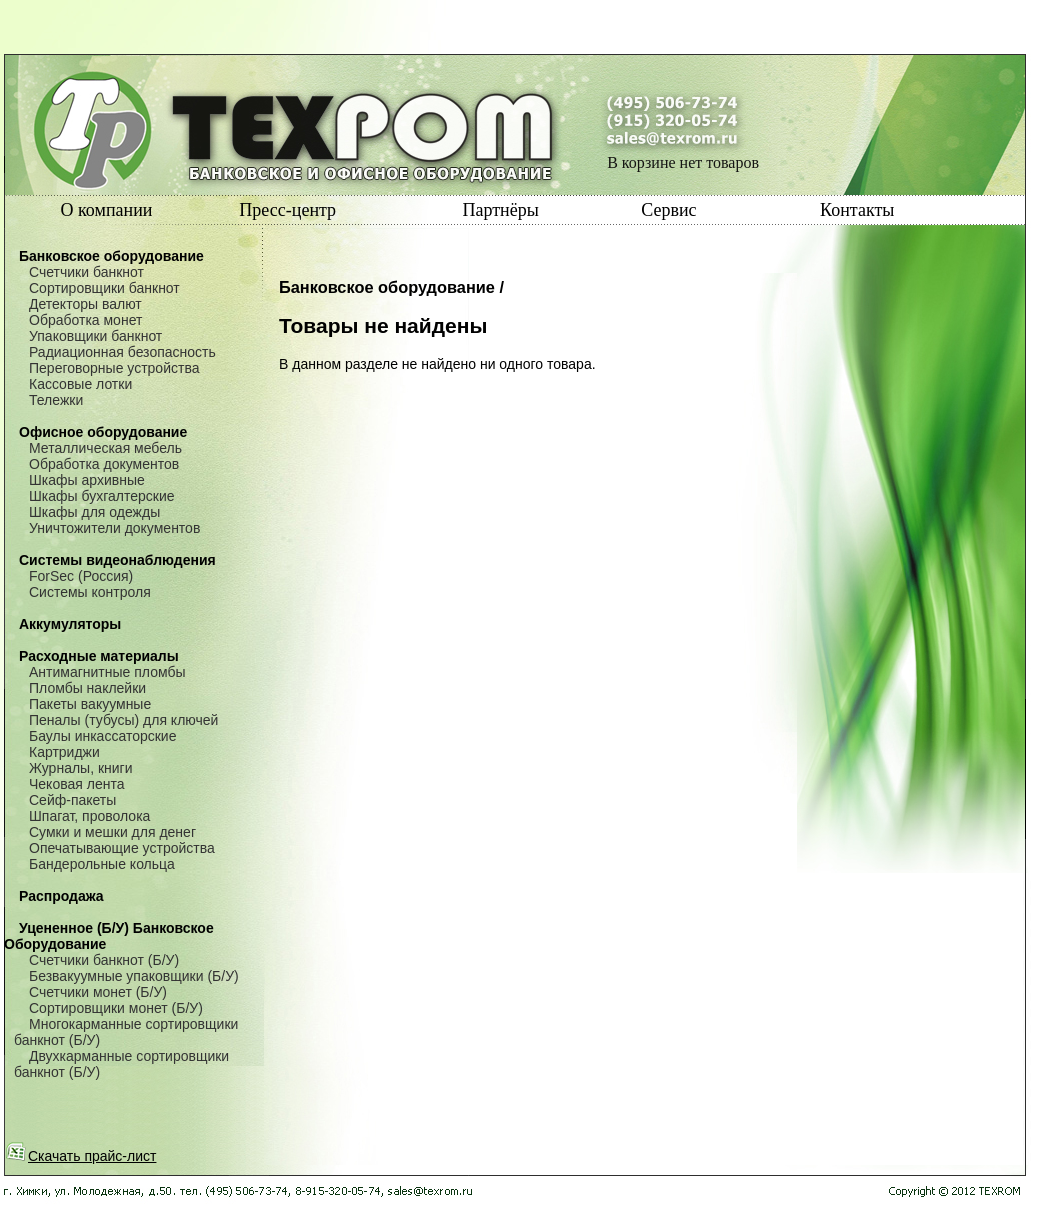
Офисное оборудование (103, 432)
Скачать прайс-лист (81, 1156)
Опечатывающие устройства (122, 848)
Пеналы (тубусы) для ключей (123, 720)
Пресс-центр (287, 210)
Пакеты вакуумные (90, 704)
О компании (107, 210)
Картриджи (64, 752)
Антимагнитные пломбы (107, 672)
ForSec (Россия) (81, 576)
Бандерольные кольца (102, 864)
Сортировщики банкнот (104, 288)
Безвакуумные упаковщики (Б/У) (134, 976)
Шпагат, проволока (89, 816)
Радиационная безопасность (122, 352)
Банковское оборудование (111, 256)
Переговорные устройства (114, 368)
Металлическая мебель (105, 448)
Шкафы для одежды (94, 512)
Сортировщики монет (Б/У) (116, 1008)
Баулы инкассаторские (102, 736)
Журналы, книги (81, 768)
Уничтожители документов (114, 528)
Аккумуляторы (70, 624)
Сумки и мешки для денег (112, 832)
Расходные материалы (99, 656)
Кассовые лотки (80, 384)
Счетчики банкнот (86, 272)
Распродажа (61, 896)
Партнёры (500, 210)
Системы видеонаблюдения (117, 560)
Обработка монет (85, 320)
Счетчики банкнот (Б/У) (104, 960)
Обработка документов (104, 464)
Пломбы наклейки (87, 688)
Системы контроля (90, 592)
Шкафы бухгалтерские (102, 496)
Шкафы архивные (87, 480)
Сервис (668, 210)
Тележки (56, 400)
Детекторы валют (85, 304)
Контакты (857, 210)
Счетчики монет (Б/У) (98, 992)
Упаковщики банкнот (95, 336)
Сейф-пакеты (72, 800)
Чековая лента (76, 784)
